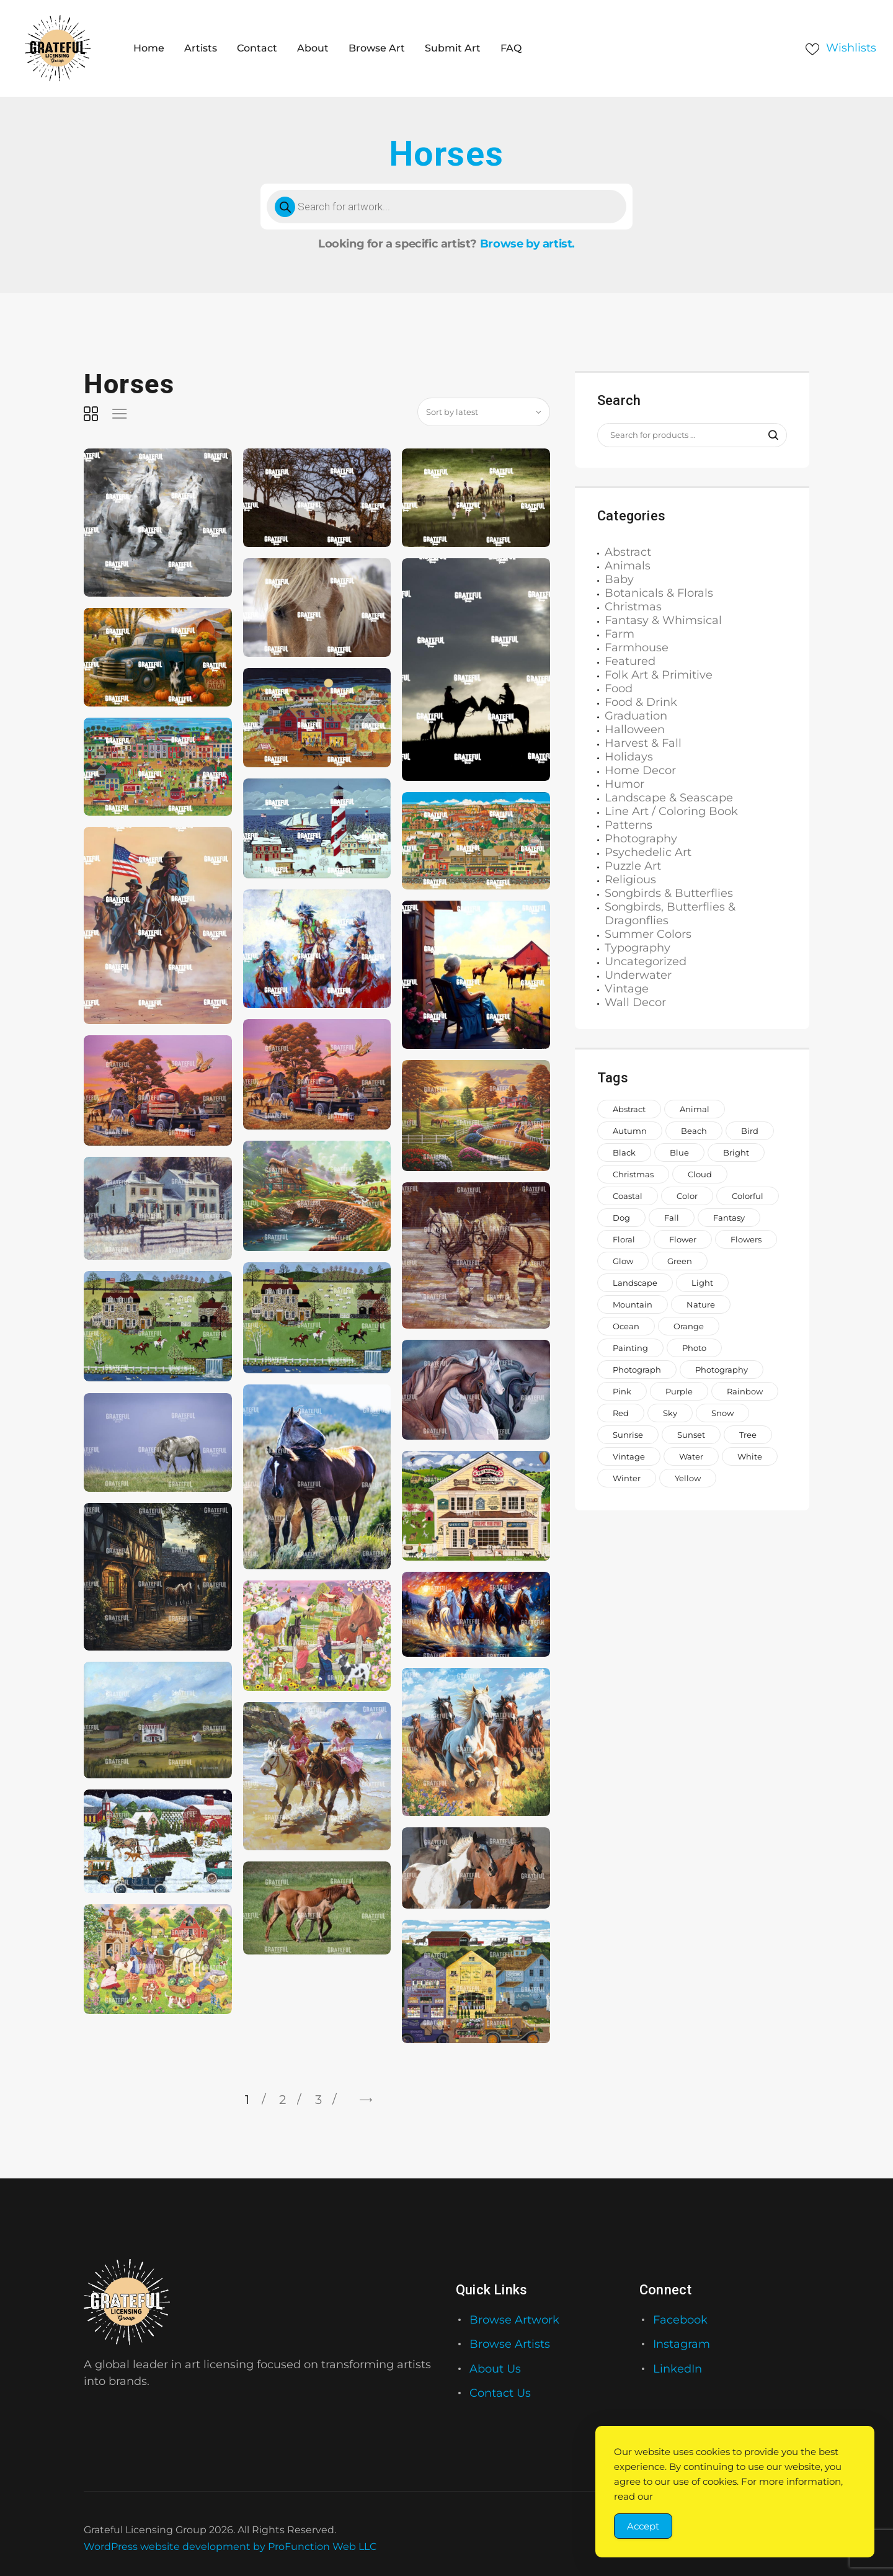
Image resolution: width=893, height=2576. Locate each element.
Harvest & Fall (643, 743)
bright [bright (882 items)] (736, 1152)
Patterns (628, 825)
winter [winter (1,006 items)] (627, 1478)
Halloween (635, 729)
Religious (630, 879)
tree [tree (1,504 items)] (748, 1435)
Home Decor (640, 770)
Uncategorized (645, 961)
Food (619, 688)
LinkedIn (677, 2369)
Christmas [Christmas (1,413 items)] (633, 1174)
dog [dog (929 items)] (621, 1218)
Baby (619, 579)
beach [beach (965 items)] (694, 1131)
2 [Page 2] (282, 2099)
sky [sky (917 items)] (670, 1413)
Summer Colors (648, 934)
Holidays (629, 757)
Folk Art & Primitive (659, 675)
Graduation (636, 716)
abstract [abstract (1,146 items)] (629, 1109)
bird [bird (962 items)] (749, 1131)
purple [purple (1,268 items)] (679, 1391)
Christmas (633, 606)
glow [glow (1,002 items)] (623, 1261)
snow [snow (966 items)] (722, 1413)
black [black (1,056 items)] (624, 1152)
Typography (637, 948)
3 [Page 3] (318, 2099)
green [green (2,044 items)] (679, 1261)
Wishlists (851, 48)
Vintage (627, 989)
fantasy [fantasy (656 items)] (729, 1218)
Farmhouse (637, 647)
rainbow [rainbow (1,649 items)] (745, 1391)
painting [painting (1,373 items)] (630, 1348)
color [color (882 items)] (687, 1196)
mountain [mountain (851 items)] (632, 1304)
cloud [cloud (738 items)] (700, 1174)
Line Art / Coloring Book (671, 811)
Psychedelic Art (648, 852)
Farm (619, 634)
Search (767, 435)
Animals (628, 566)
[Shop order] (483, 412)
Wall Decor (635, 1002)
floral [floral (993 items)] (624, 1239)
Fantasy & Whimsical (663, 620)
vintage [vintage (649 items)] (629, 1456)
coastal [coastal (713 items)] (627, 1196)
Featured (630, 661)
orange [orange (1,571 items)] (688, 1326)
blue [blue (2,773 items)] (679, 1152)
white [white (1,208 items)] (749, 1456)
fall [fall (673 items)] (671, 1218)
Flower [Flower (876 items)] (682, 1239)
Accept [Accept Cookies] (643, 2526)
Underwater (638, 975)
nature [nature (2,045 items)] (700, 1304)
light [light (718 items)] (702, 1283)
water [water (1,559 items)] (691, 1456)
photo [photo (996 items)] (694, 1348)
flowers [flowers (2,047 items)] (746, 1239)
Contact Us (500, 2393)
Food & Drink (641, 702)
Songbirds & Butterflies (669, 893)
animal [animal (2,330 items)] (694, 1109)
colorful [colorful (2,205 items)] (747, 1196)
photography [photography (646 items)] (721, 1370)
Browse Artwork (514, 2320)
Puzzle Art (633, 866)
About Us (495, 2369)
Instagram (681, 2344)
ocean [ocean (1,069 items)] (626, 1326)
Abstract (628, 552)
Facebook (680, 2320)
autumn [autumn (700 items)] (630, 1131)
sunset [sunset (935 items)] (691, 1435)
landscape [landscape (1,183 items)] (635, 1283)
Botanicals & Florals (659, 593)
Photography (641, 838)
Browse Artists (509, 2344)
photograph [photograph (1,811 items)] (637, 1370)
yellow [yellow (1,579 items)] (688, 1478)
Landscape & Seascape (669, 797)
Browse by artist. (527, 244)
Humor (624, 784)
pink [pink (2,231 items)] (622, 1391)
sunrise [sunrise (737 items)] (628, 1435)
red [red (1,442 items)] (621, 1413)
